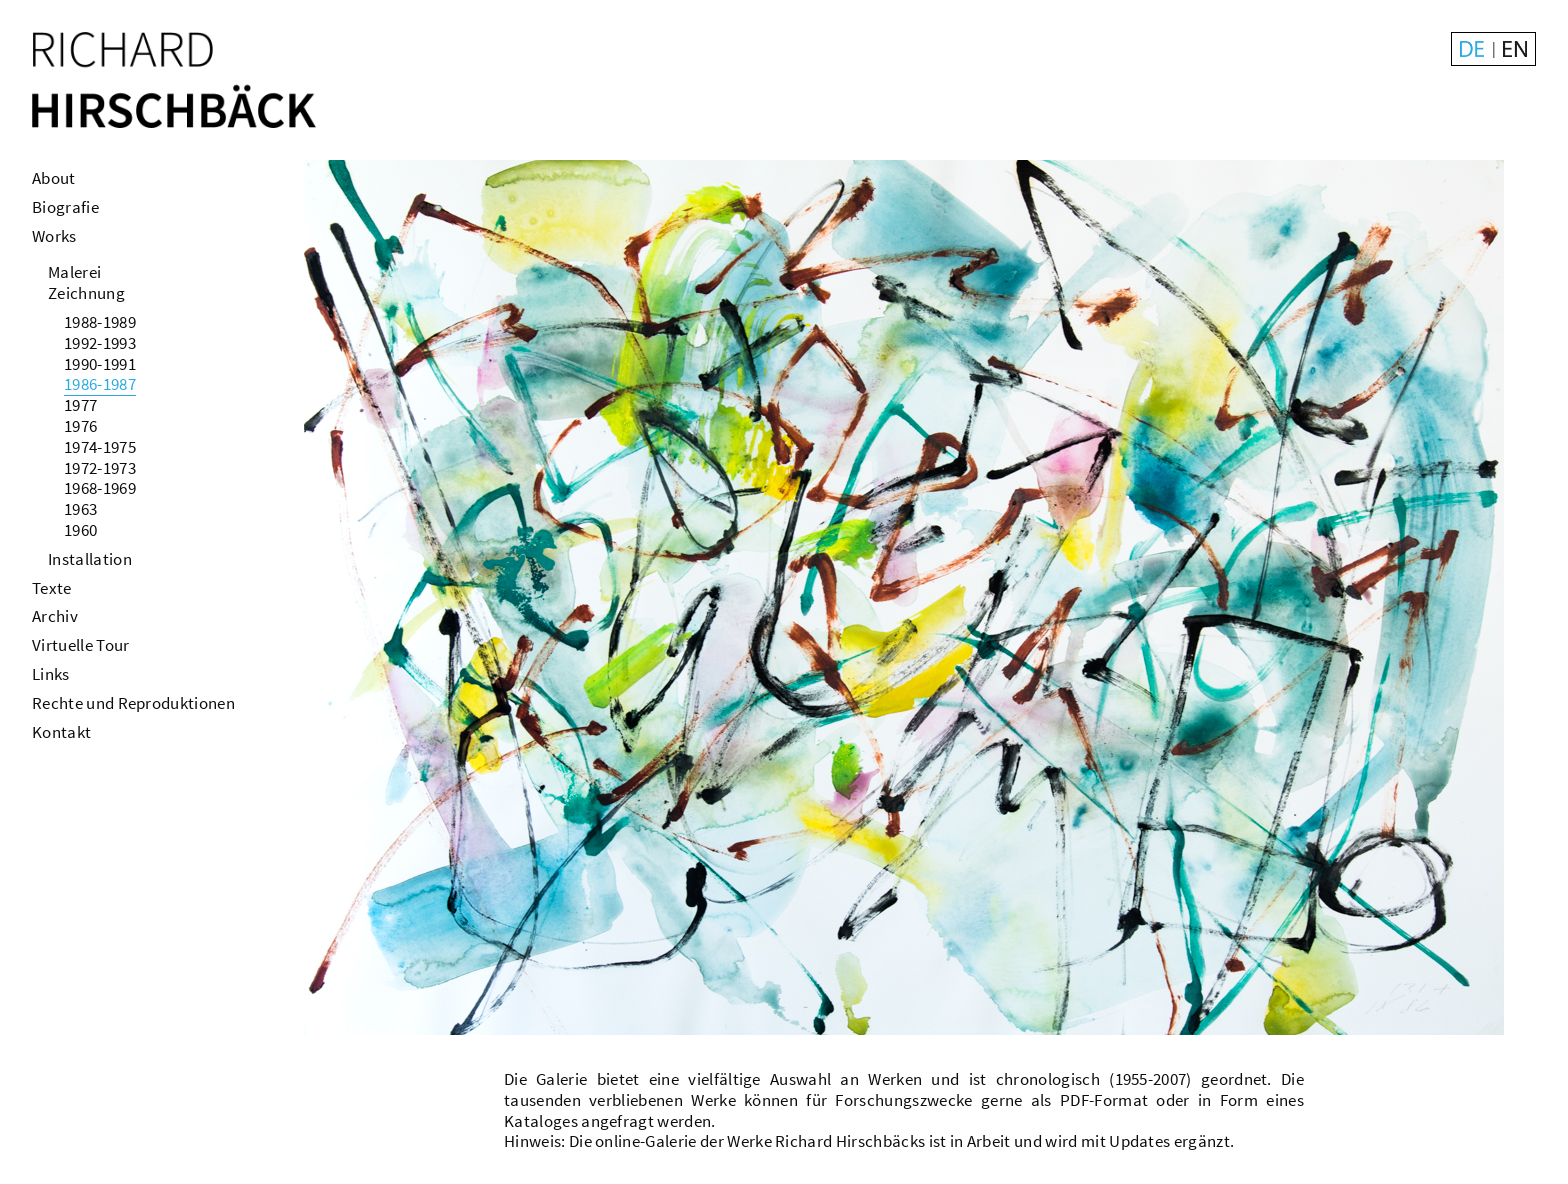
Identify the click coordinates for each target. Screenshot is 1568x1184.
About (54, 178)
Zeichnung (86, 293)
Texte (52, 588)
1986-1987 (100, 384)
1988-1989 (100, 322)
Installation (90, 559)
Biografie (65, 207)
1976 (80, 426)
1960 (80, 530)
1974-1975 (100, 447)
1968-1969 (100, 488)
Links (51, 674)
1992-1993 (100, 343)
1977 (80, 405)
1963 (80, 509)
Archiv (55, 616)
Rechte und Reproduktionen (133, 703)
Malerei (74, 272)
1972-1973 (100, 468)
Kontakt (61, 732)
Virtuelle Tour (80, 645)
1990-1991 (100, 364)
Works (54, 236)
